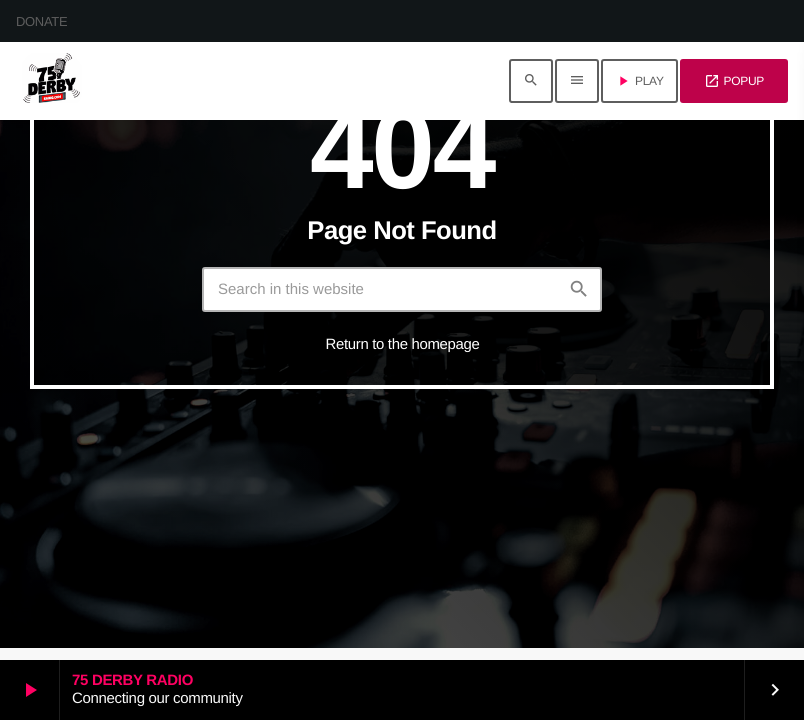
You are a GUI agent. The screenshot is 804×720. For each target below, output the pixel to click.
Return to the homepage (403, 344)
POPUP (734, 81)
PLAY (639, 81)
